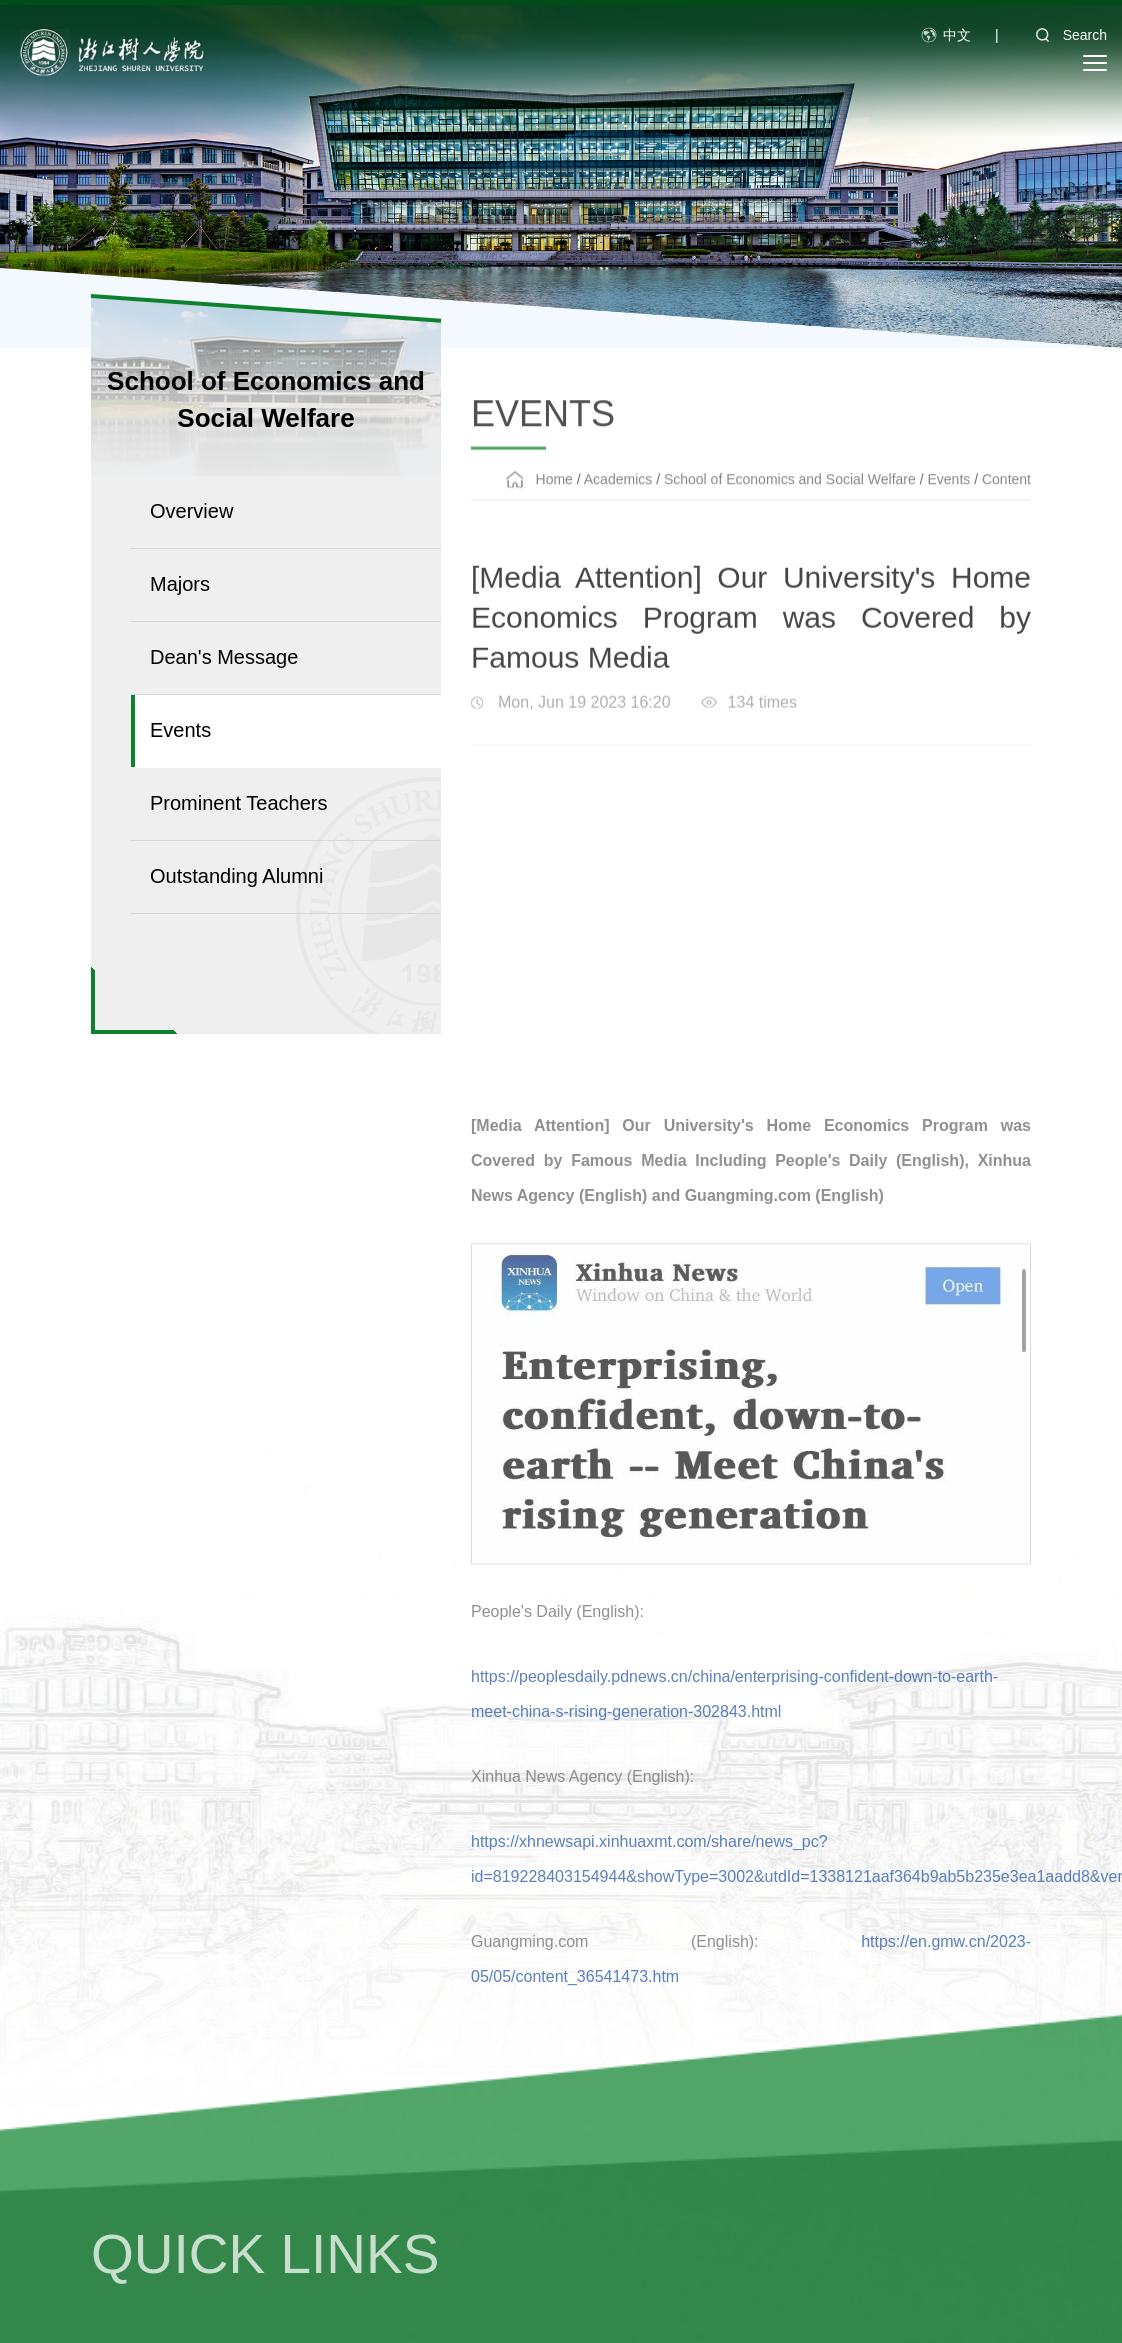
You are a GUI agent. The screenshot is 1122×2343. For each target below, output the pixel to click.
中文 (957, 35)
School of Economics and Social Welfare (790, 508)
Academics (618, 508)
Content (1006, 508)
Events (948, 508)
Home (554, 508)
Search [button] (1065, 35)
